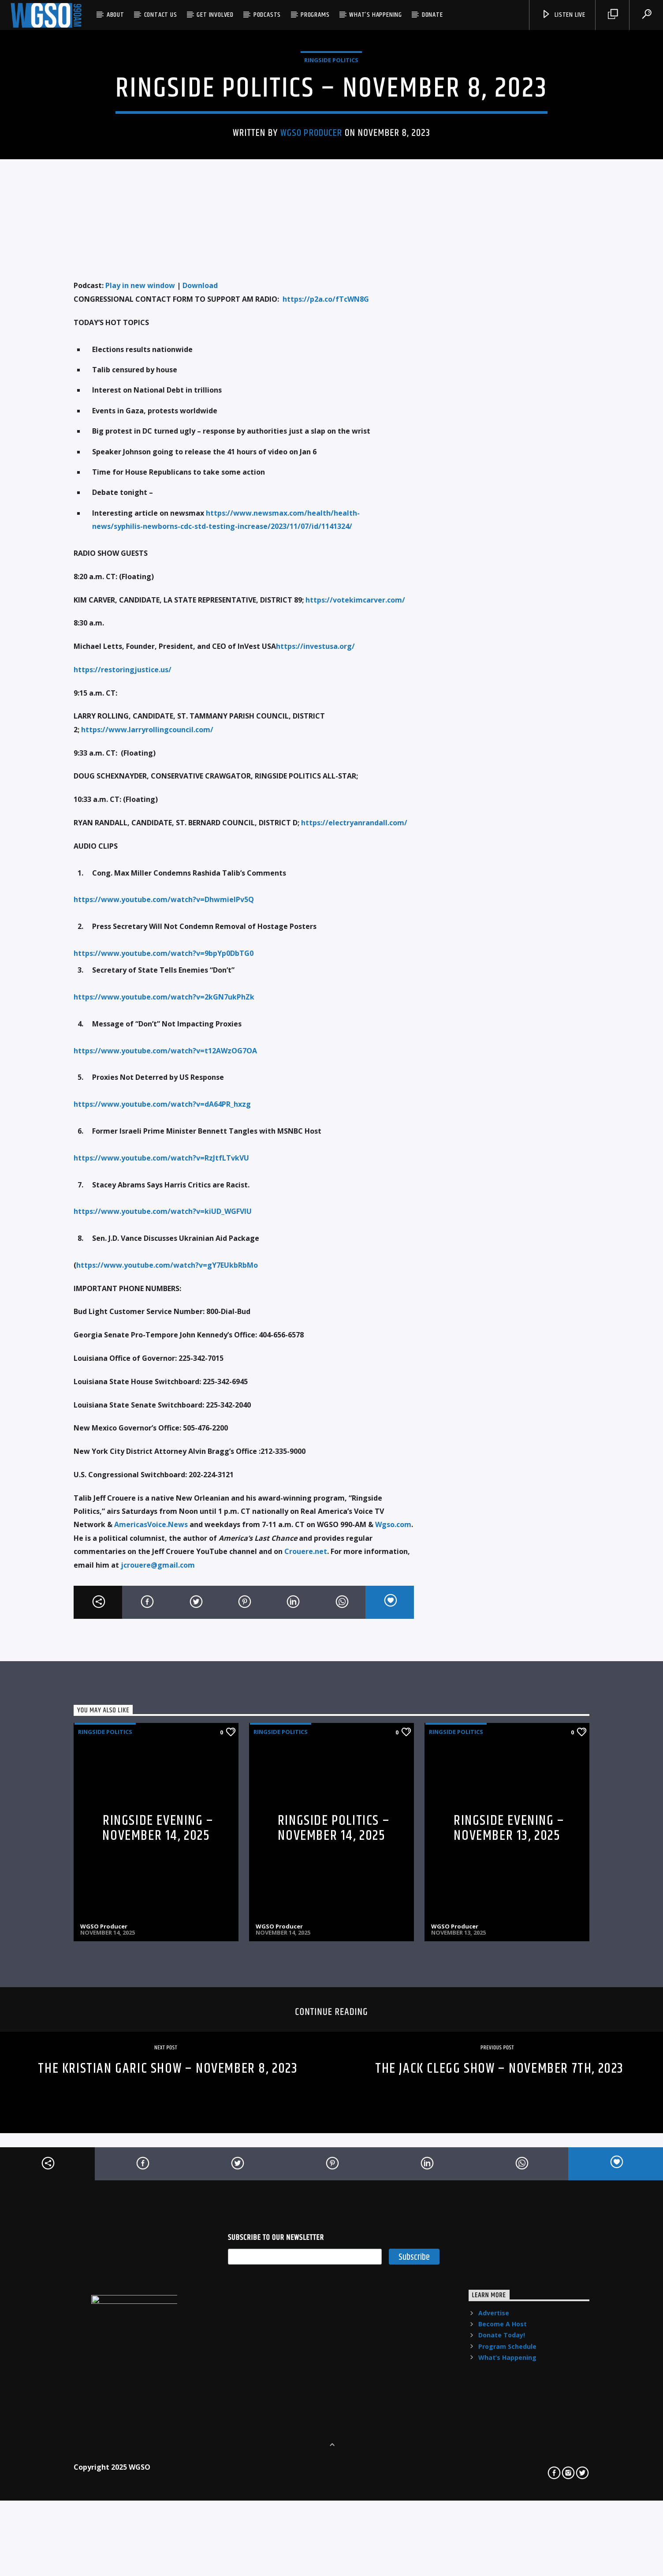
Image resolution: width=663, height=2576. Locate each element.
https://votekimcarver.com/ (355, 972)
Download (200, 657)
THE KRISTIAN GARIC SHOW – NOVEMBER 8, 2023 (168, 2440)
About (115, 14)
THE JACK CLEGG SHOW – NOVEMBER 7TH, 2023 (499, 2440)
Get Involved (215, 14)
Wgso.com (393, 1897)
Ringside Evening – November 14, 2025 (158, 2200)
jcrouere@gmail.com (158, 1937)
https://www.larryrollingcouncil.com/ (147, 1101)
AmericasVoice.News (151, 1897)
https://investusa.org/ (315, 1018)
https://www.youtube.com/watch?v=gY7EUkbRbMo (167, 1637)
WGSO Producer (311, 302)
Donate (432, 14)
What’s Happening (375, 14)
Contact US (160, 14)
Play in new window (140, 657)
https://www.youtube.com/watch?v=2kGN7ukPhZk (164, 1369)
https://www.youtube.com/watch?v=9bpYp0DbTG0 (163, 1325)
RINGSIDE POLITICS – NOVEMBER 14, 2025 (334, 2200)
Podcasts (267, 14)
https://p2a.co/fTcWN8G (326, 671)
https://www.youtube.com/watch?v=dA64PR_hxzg (162, 1476)
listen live (563, 14)
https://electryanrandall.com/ (354, 1194)
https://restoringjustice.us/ (122, 1041)
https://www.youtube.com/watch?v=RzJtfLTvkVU (161, 1530)
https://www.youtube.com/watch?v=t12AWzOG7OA (165, 1422)
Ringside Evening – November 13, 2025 (509, 2200)
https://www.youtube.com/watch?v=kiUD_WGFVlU (163, 1583)
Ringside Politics (331, 229)
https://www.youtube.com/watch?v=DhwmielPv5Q (164, 1271)
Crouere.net (305, 1923)
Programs (315, 14)
